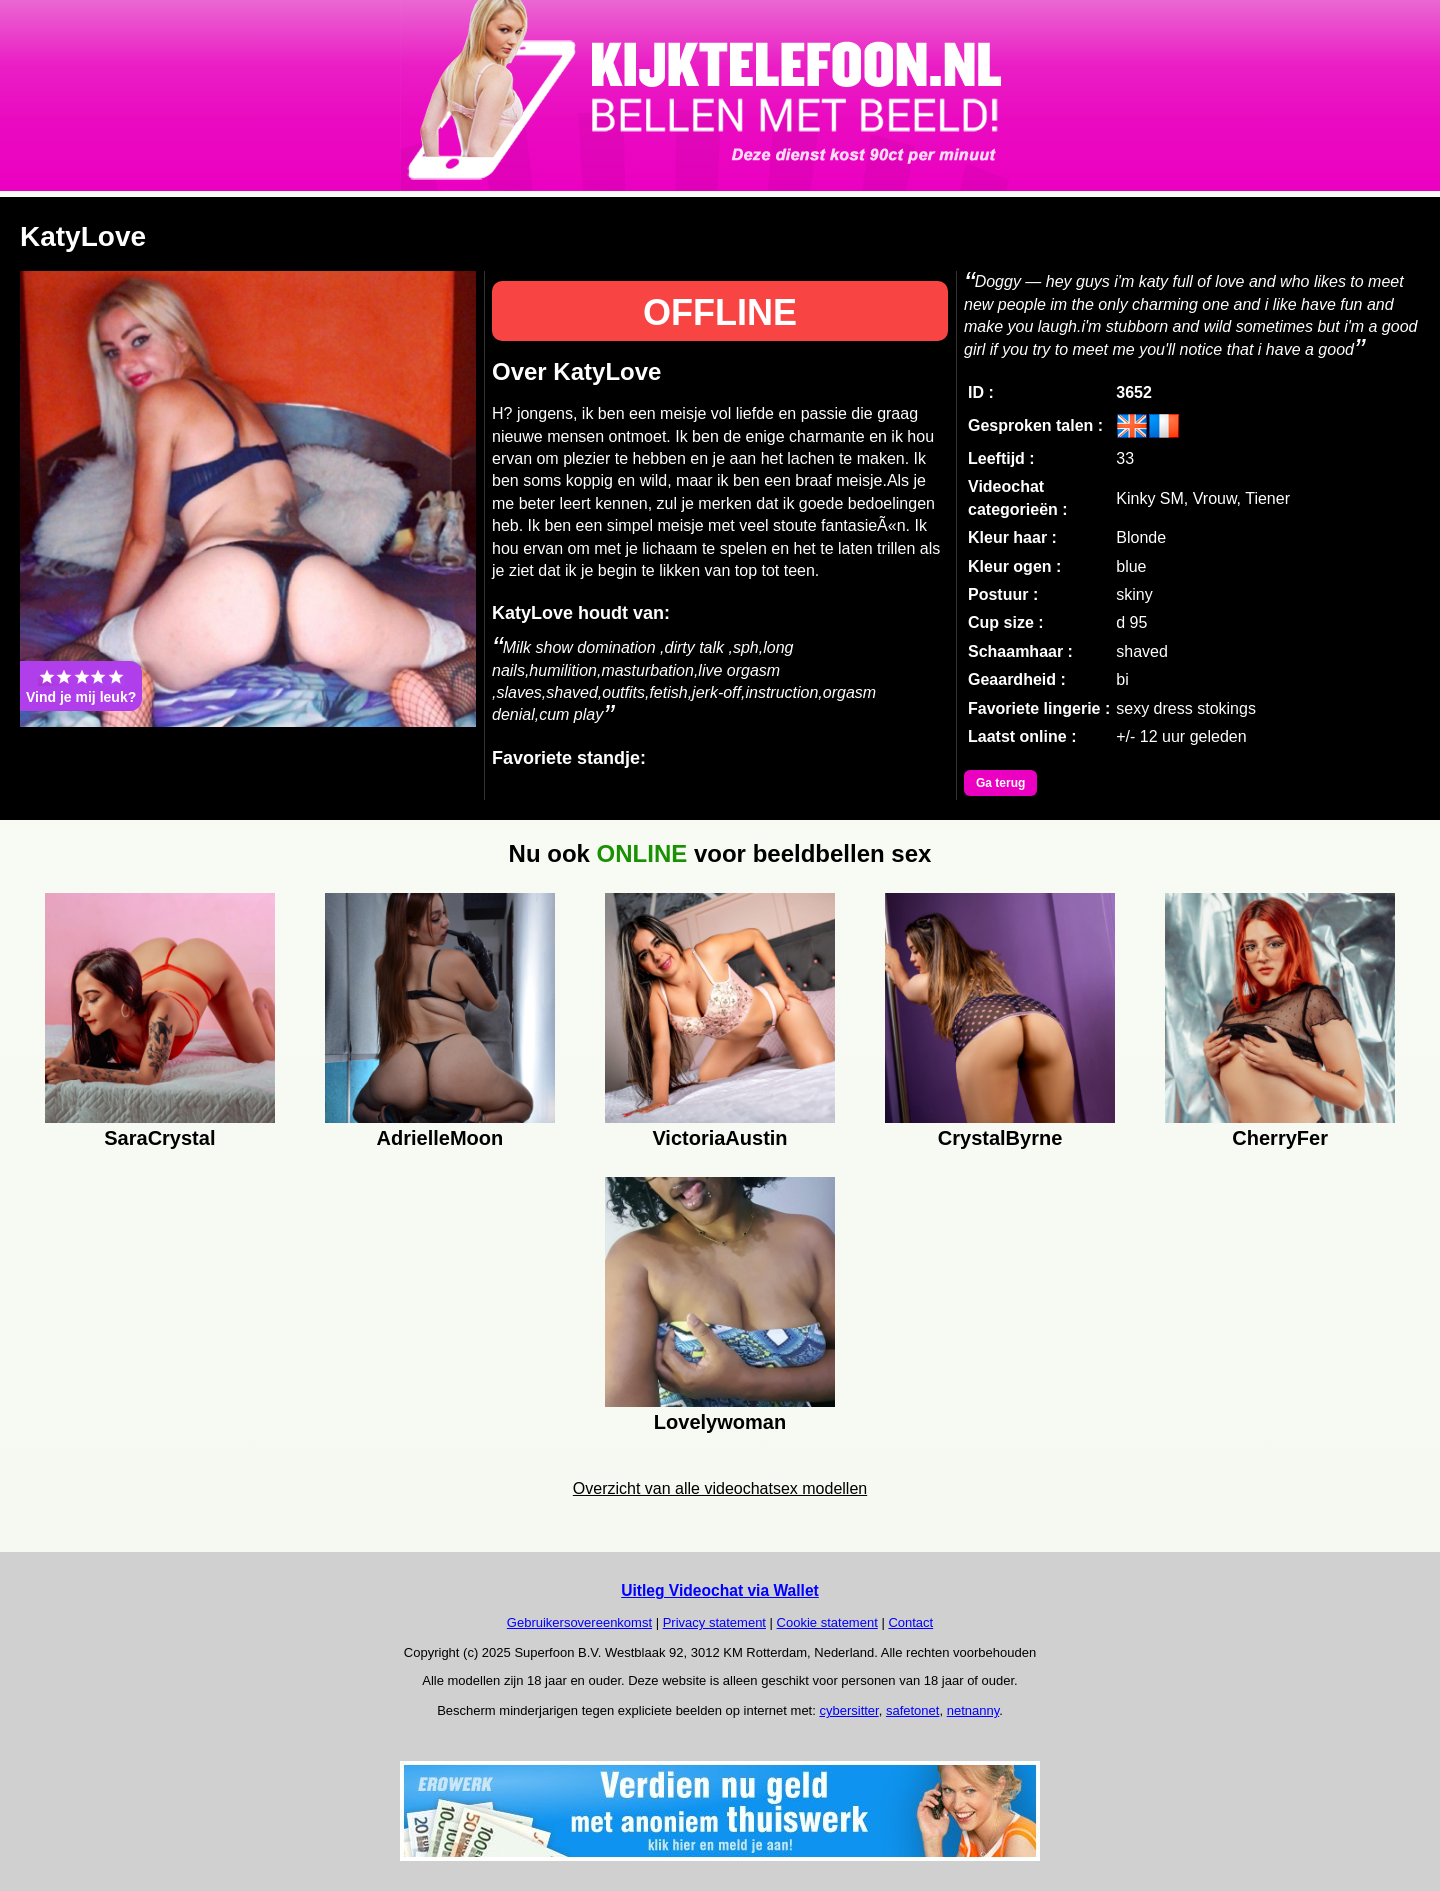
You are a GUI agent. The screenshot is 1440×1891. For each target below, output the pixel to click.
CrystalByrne (1000, 1138)
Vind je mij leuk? (81, 686)
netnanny (973, 1710)
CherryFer (1280, 1138)
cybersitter (848, 1710)
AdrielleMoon (440, 1138)
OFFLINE (720, 312)
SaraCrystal (159, 1138)
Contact (910, 1622)
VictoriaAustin (719, 1138)
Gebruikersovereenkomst (579, 1622)
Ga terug (1000, 783)
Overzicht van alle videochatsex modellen (720, 1488)
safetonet (913, 1710)
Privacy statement (714, 1622)
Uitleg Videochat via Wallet (720, 1590)
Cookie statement (827, 1622)
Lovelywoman (720, 1422)
